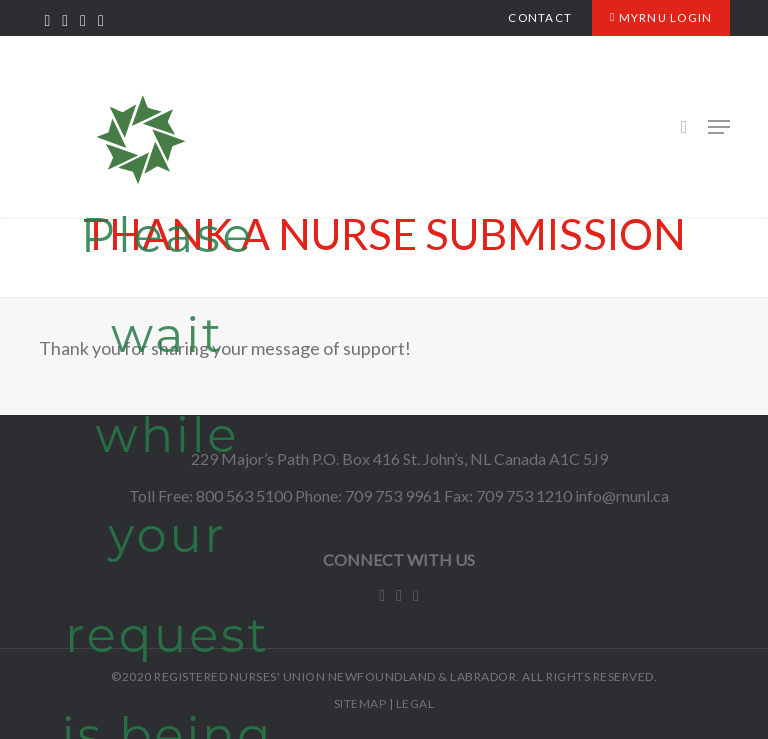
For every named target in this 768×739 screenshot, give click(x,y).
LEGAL (415, 703)
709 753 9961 (393, 495)
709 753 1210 (524, 495)
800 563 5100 (244, 495)
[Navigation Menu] (719, 127)
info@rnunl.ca (622, 495)
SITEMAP (360, 703)
